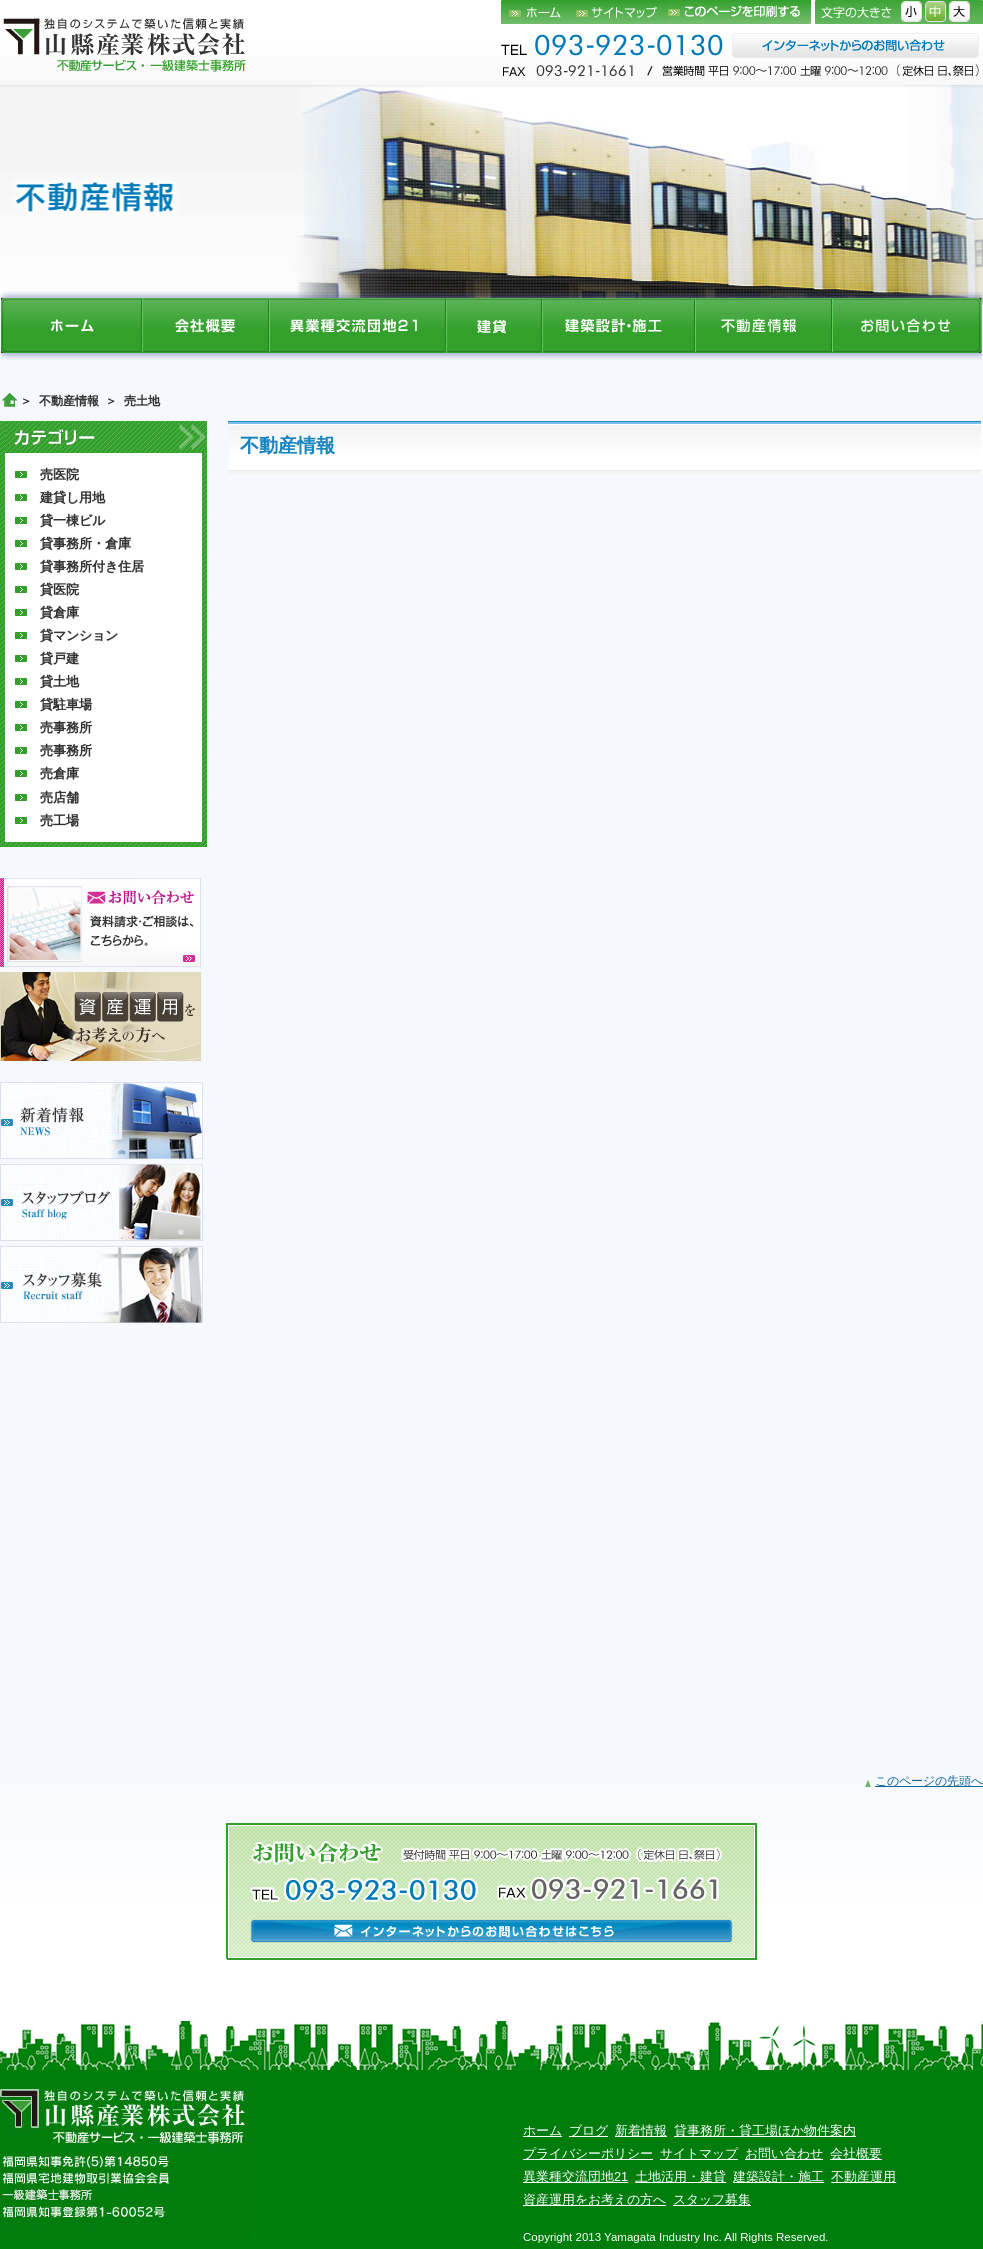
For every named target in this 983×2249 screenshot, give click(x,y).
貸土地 (59, 681)
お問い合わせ (784, 2153)
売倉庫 (59, 773)
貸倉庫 (59, 612)
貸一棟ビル (72, 520)
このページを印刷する (739, 12)
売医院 (59, 474)
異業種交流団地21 (575, 2176)
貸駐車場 (66, 704)
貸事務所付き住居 (92, 566)
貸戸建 (59, 658)
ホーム (538, 12)
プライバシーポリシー (588, 2153)
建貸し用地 (72, 497)
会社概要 (856, 2153)
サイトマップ (622, 12)
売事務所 (66, 727)
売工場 (59, 820)
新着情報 (641, 2130)
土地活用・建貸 (680, 2176)
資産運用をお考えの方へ (594, 2199)
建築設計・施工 (778, 2176)
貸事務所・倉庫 (85, 543)
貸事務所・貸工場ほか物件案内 (765, 2130)
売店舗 (59, 797)
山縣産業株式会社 (126, 43)
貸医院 (59, 589)
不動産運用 (863, 2176)
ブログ (588, 2130)
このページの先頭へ (929, 1781)
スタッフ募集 (712, 2199)
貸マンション (79, 635)
